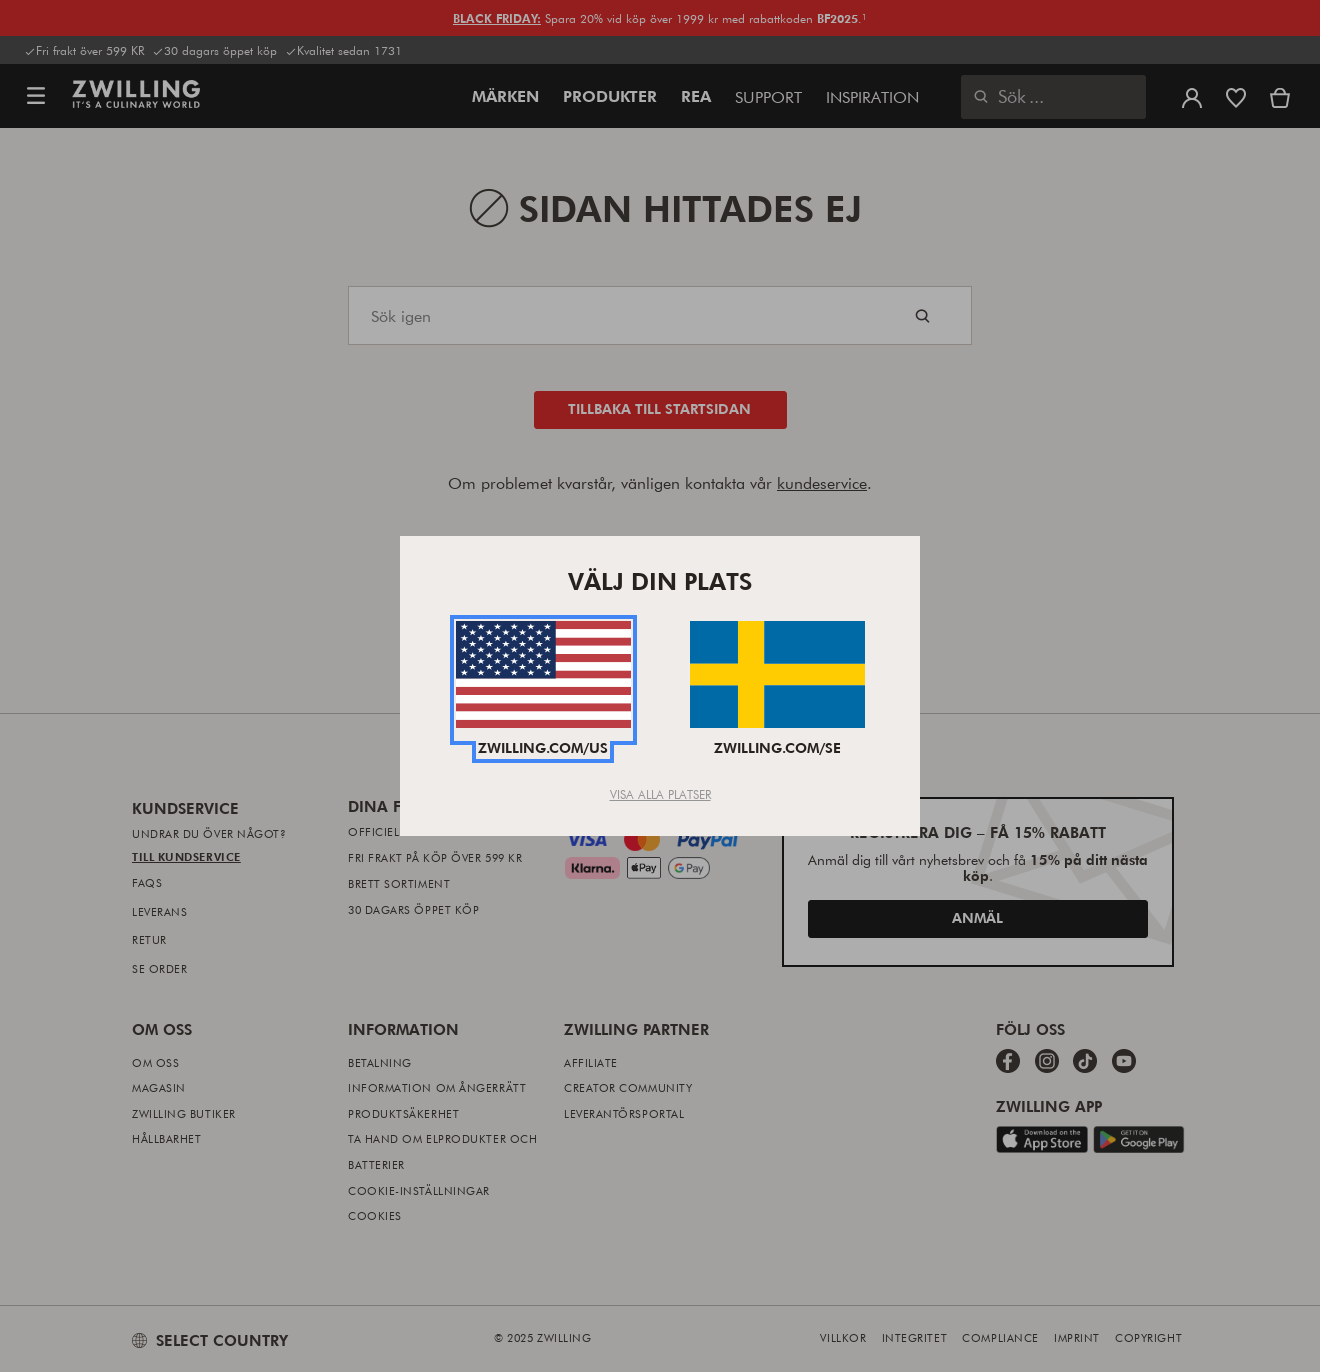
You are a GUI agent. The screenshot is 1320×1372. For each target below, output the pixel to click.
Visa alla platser (660, 794)
